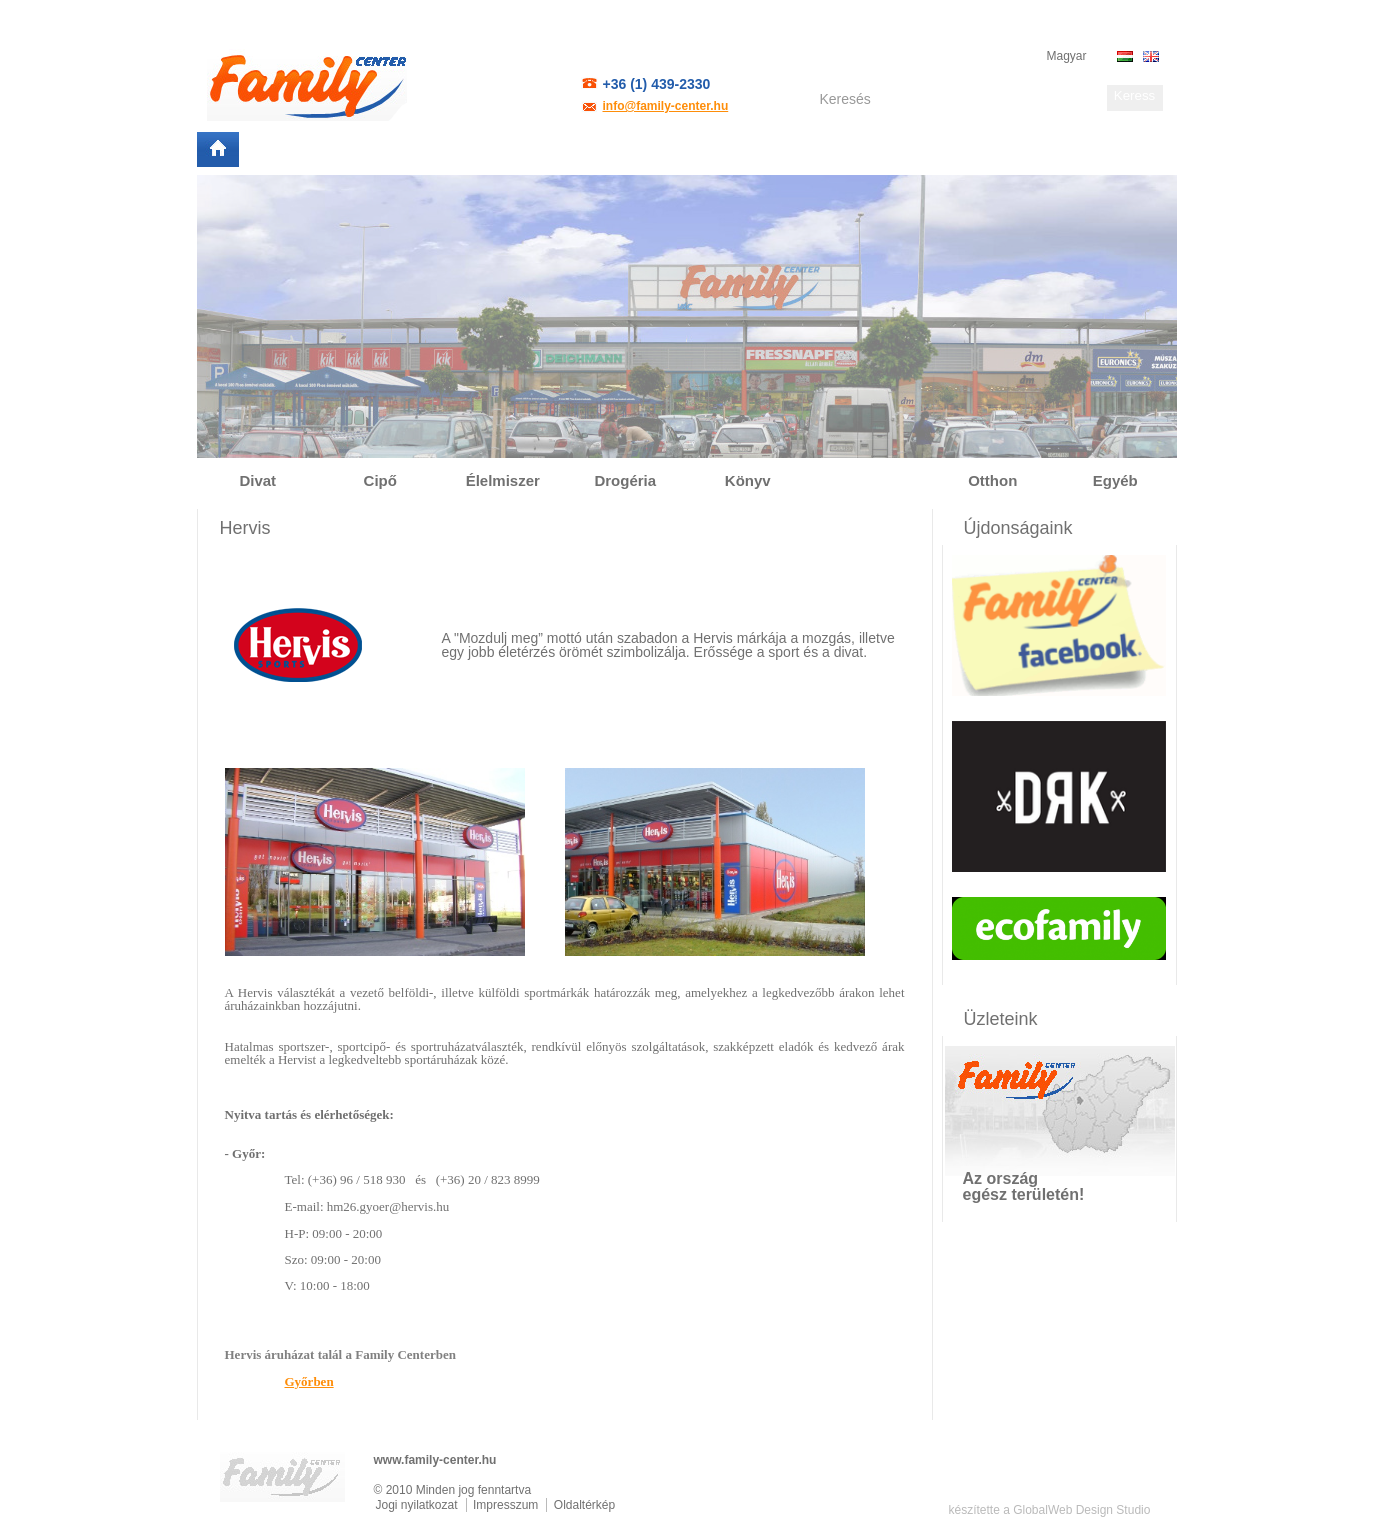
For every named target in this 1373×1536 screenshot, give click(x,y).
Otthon (992, 480)
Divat (257, 480)
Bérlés (540, 150)
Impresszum (505, 1505)
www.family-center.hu (435, 1460)
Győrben (309, 1381)
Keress (1134, 95)
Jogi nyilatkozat (417, 1505)
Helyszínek (358, 150)
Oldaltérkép (584, 1505)
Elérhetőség (625, 150)
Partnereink (457, 150)
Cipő (380, 480)
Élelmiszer (503, 480)
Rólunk (275, 150)
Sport (870, 480)
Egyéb (1115, 480)
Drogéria (625, 480)
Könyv (748, 480)
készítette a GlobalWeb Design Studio (1050, 1510)
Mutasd (1136, 1190)
